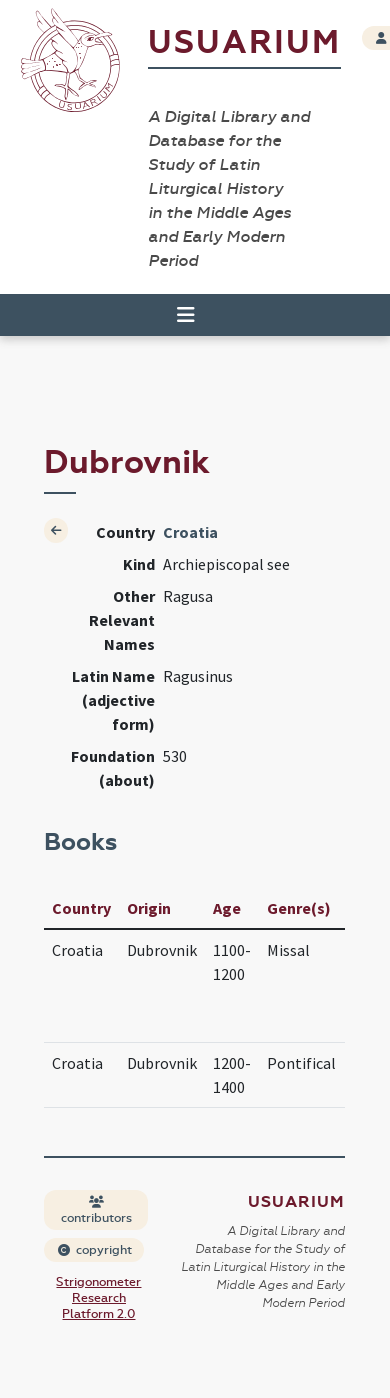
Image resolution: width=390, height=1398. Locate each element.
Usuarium (244, 42)
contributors (96, 1210)
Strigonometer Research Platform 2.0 (98, 1298)
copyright (95, 1250)
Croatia (190, 532)
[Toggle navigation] (186, 315)
